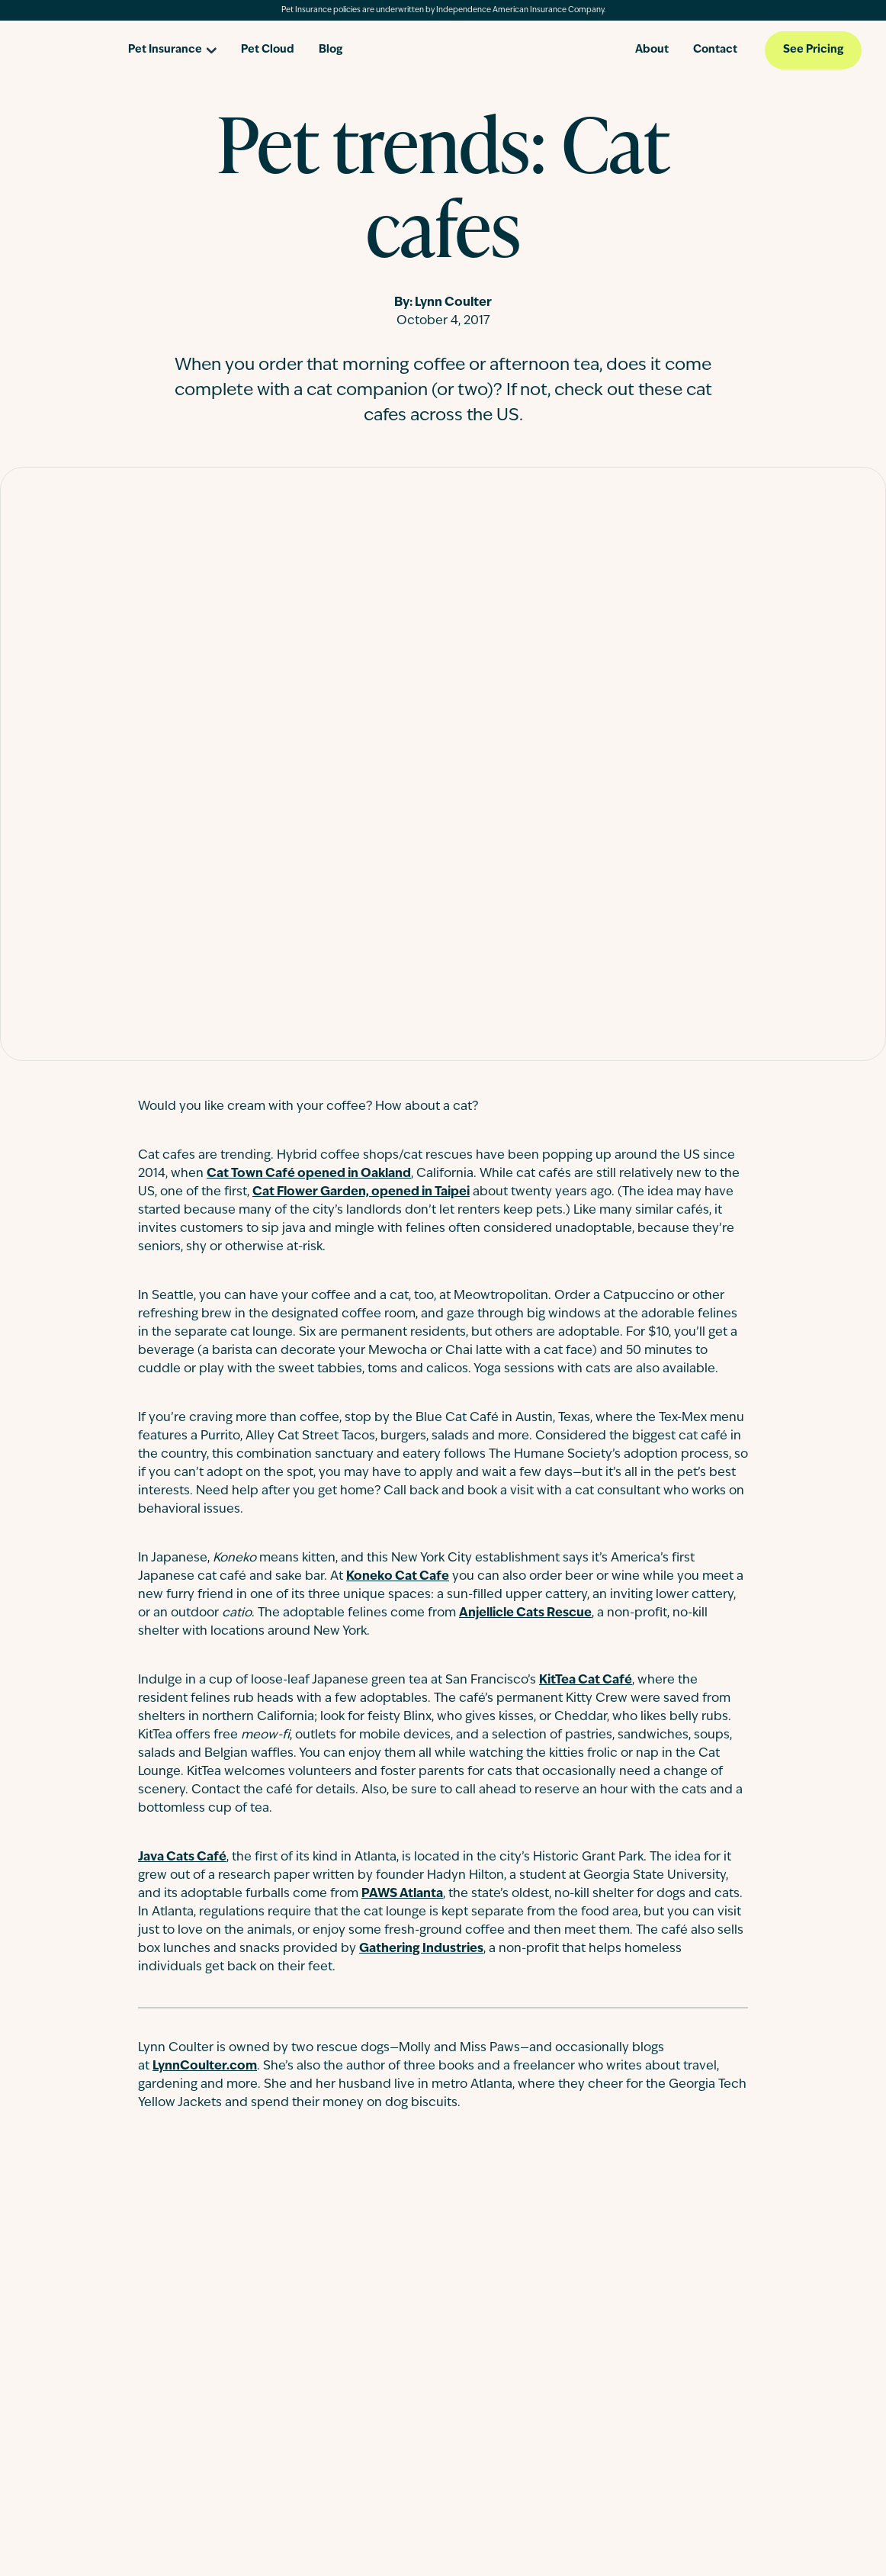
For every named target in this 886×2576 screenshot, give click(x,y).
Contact (715, 50)
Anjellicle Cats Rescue (525, 1613)
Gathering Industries (421, 1949)
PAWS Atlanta (402, 1894)
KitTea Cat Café (585, 1680)
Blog (330, 50)
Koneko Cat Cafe (397, 1577)
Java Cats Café (182, 1857)
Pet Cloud (267, 50)
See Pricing (813, 50)
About (652, 50)
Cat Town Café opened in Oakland (309, 1174)
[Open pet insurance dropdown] (172, 45)
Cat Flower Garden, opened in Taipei (361, 1192)
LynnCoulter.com (204, 2066)
